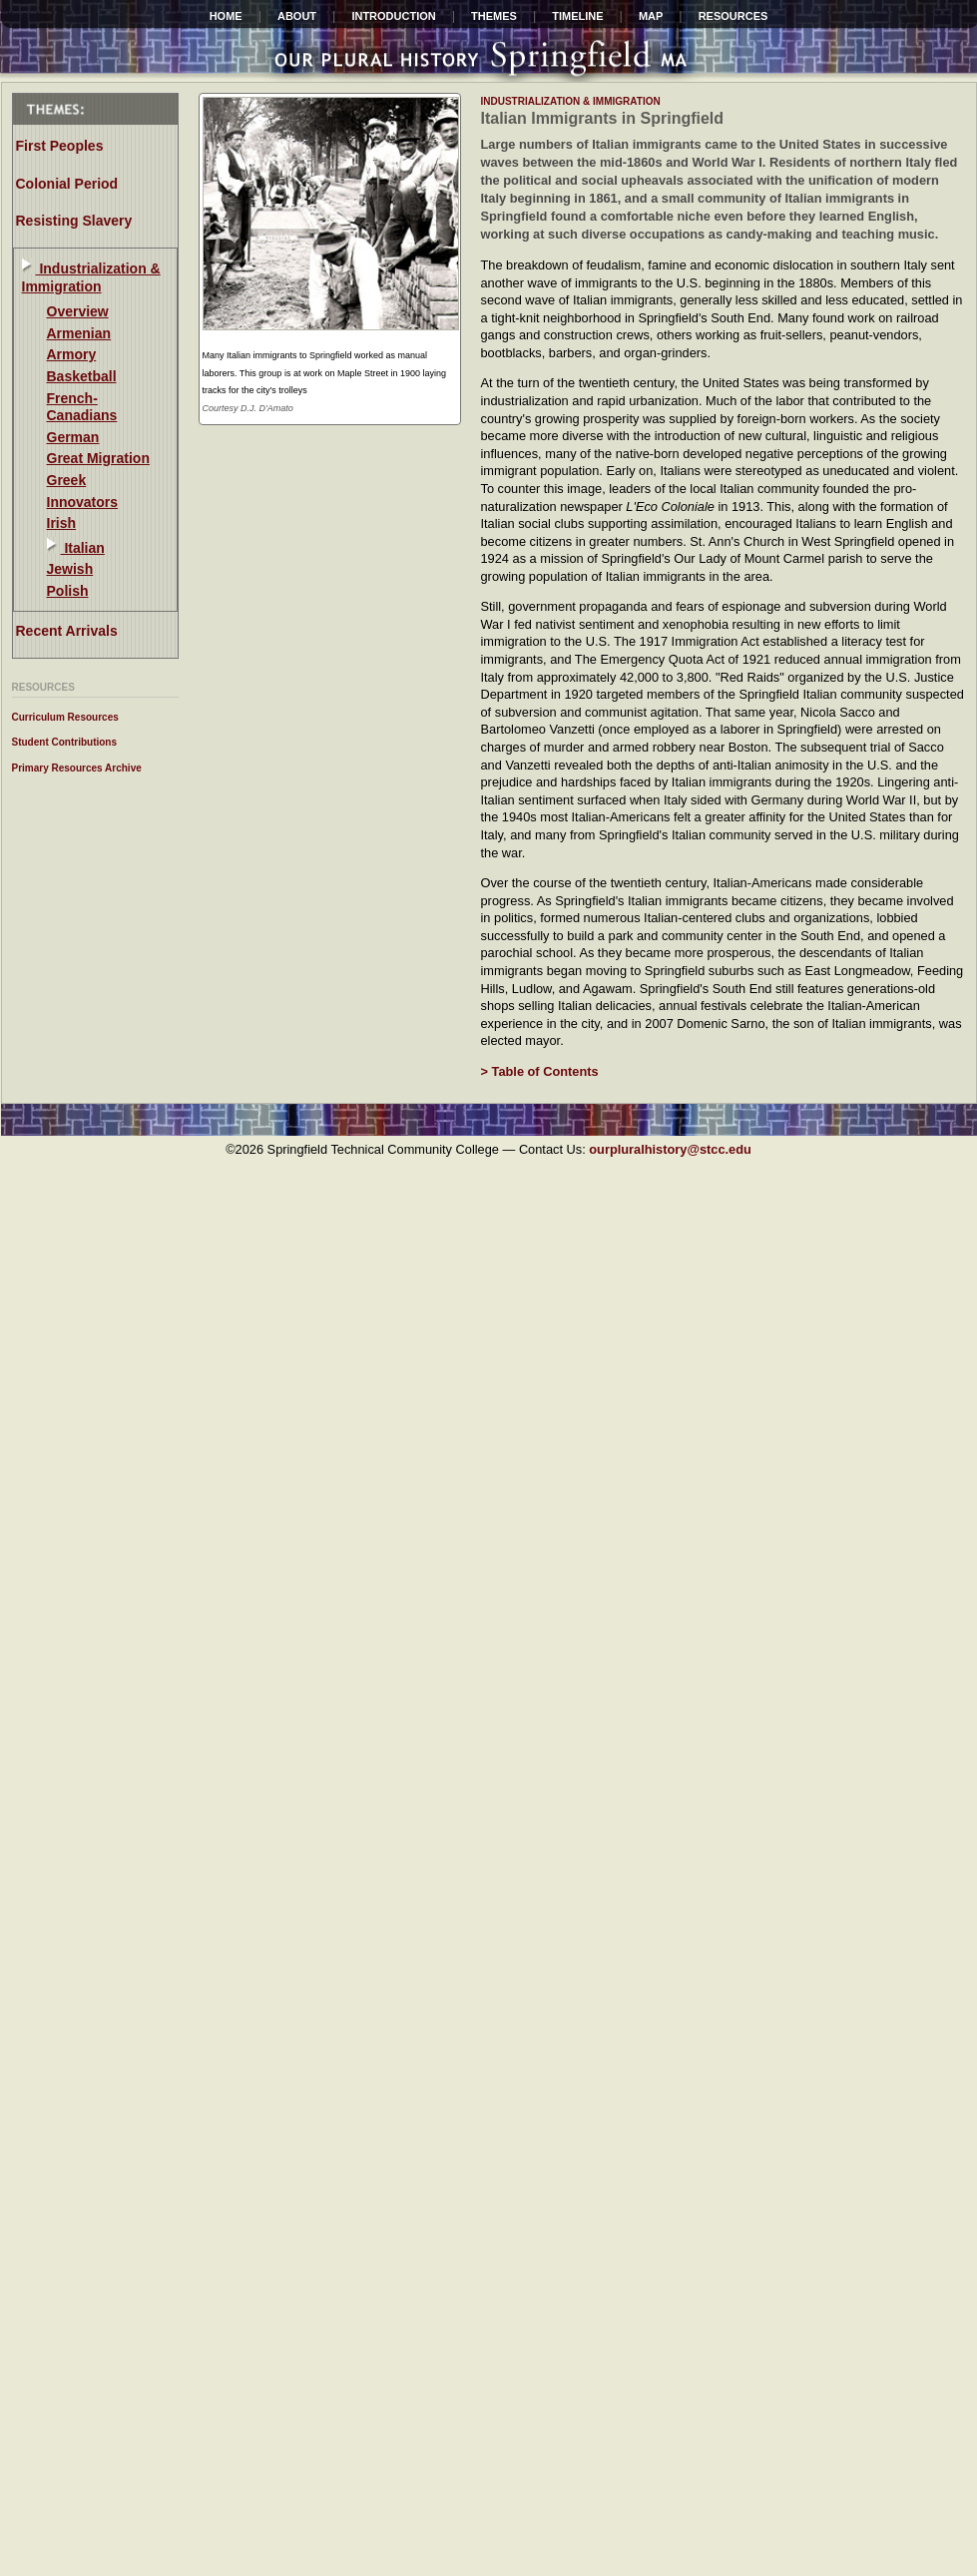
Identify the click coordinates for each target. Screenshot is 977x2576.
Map (651, 16)
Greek (67, 480)
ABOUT (296, 16)
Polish (68, 591)
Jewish (70, 569)
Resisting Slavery (74, 221)
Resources (733, 16)
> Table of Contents (540, 1071)
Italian (83, 548)
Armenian (79, 333)
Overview (78, 311)
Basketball (82, 376)
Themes (494, 16)
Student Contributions (65, 742)
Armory (72, 354)
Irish (62, 523)
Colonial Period (67, 184)
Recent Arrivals (67, 631)
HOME (226, 16)
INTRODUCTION (393, 16)
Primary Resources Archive (77, 768)
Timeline (577, 16)
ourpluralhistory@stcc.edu (670, 1149)
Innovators (83, 502)
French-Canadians (82, 407)
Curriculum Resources (65, 717)
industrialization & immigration (571, 101)
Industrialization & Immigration (91, 277)
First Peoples (60, 146)
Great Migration (98, 458)
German (73, 437)
